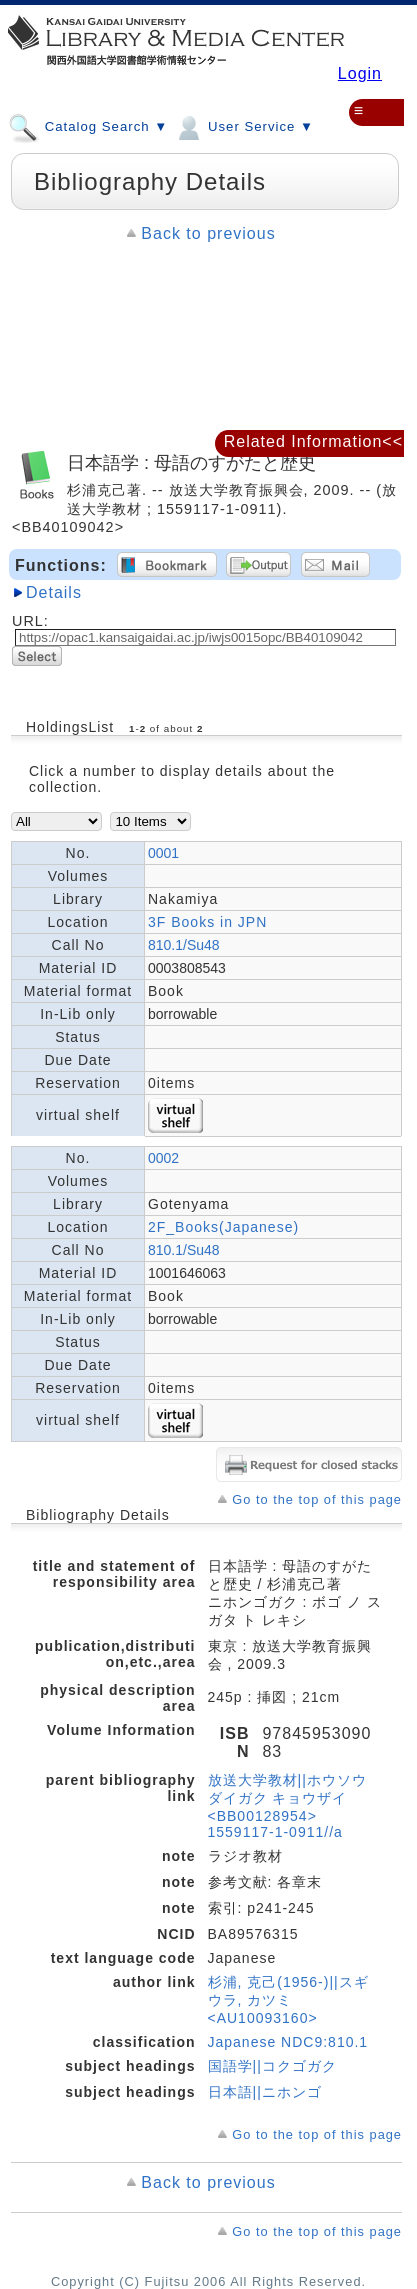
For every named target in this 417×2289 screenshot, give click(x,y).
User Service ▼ (243, 126)
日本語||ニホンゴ (265, 2092)
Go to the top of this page (317, 1499)
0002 (163, 1158)
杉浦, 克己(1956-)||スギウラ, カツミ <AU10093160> (288, 2000)
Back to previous (208, 233)
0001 (163, 853)
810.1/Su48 (184, 945)
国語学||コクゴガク (272, 2066)
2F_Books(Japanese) (223, 1227)
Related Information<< (313, 441)
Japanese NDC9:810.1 (288, 2042)
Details (54, 592)
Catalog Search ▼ (88, 126)
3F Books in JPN (207, 922)
